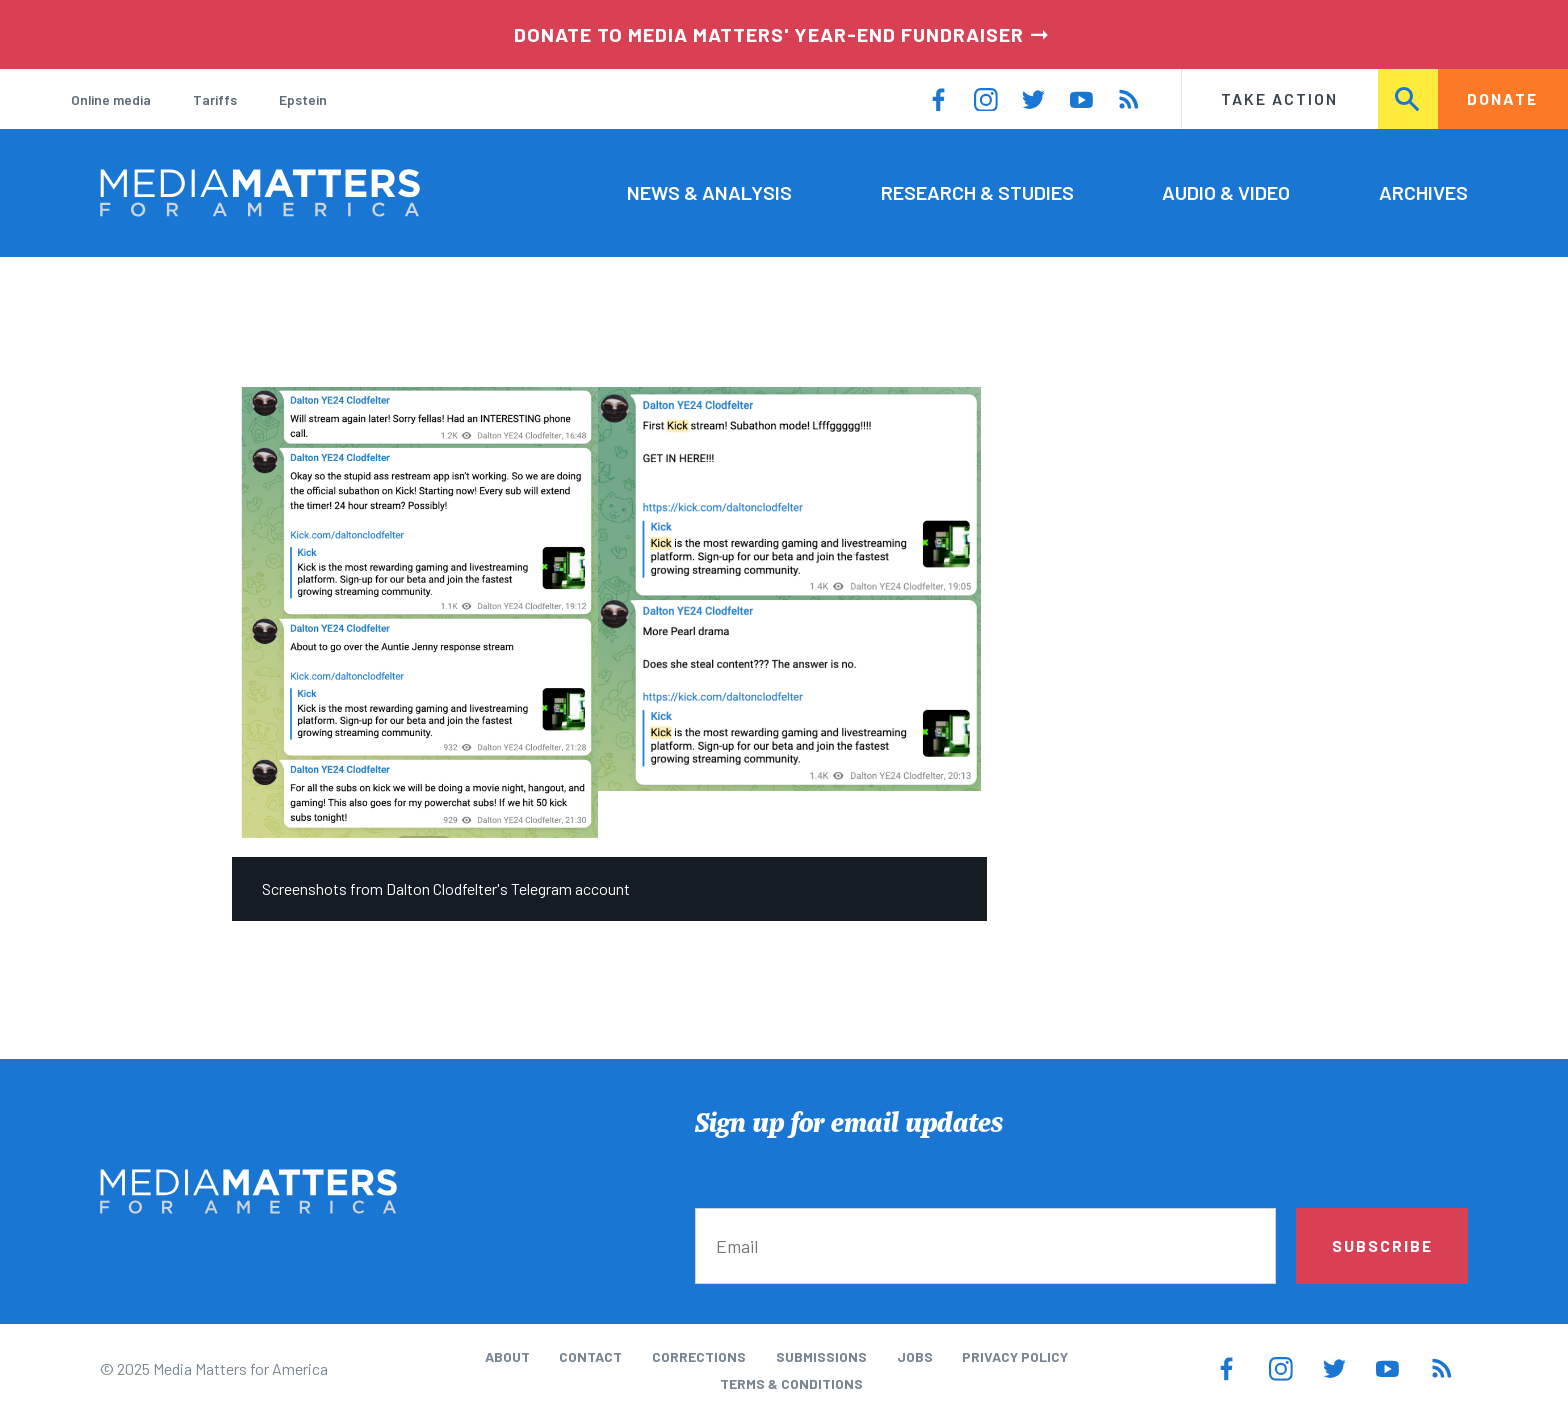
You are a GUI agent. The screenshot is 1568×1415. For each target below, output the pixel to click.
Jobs (915, 1356)
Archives (1423, 192)
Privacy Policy (1015, 1356)
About (507, 1356)
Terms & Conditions (791, 1383)
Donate (1502, 98)
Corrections (699, 1356)
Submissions (821, 1356)
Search (1409, 98)
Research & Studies (977, 192)
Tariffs (215, 99)
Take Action (1279, 98)
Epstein (303, 99)
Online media (111, 99)
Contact (590, 1356)
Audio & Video (1226, 192)
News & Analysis (709, 192)
